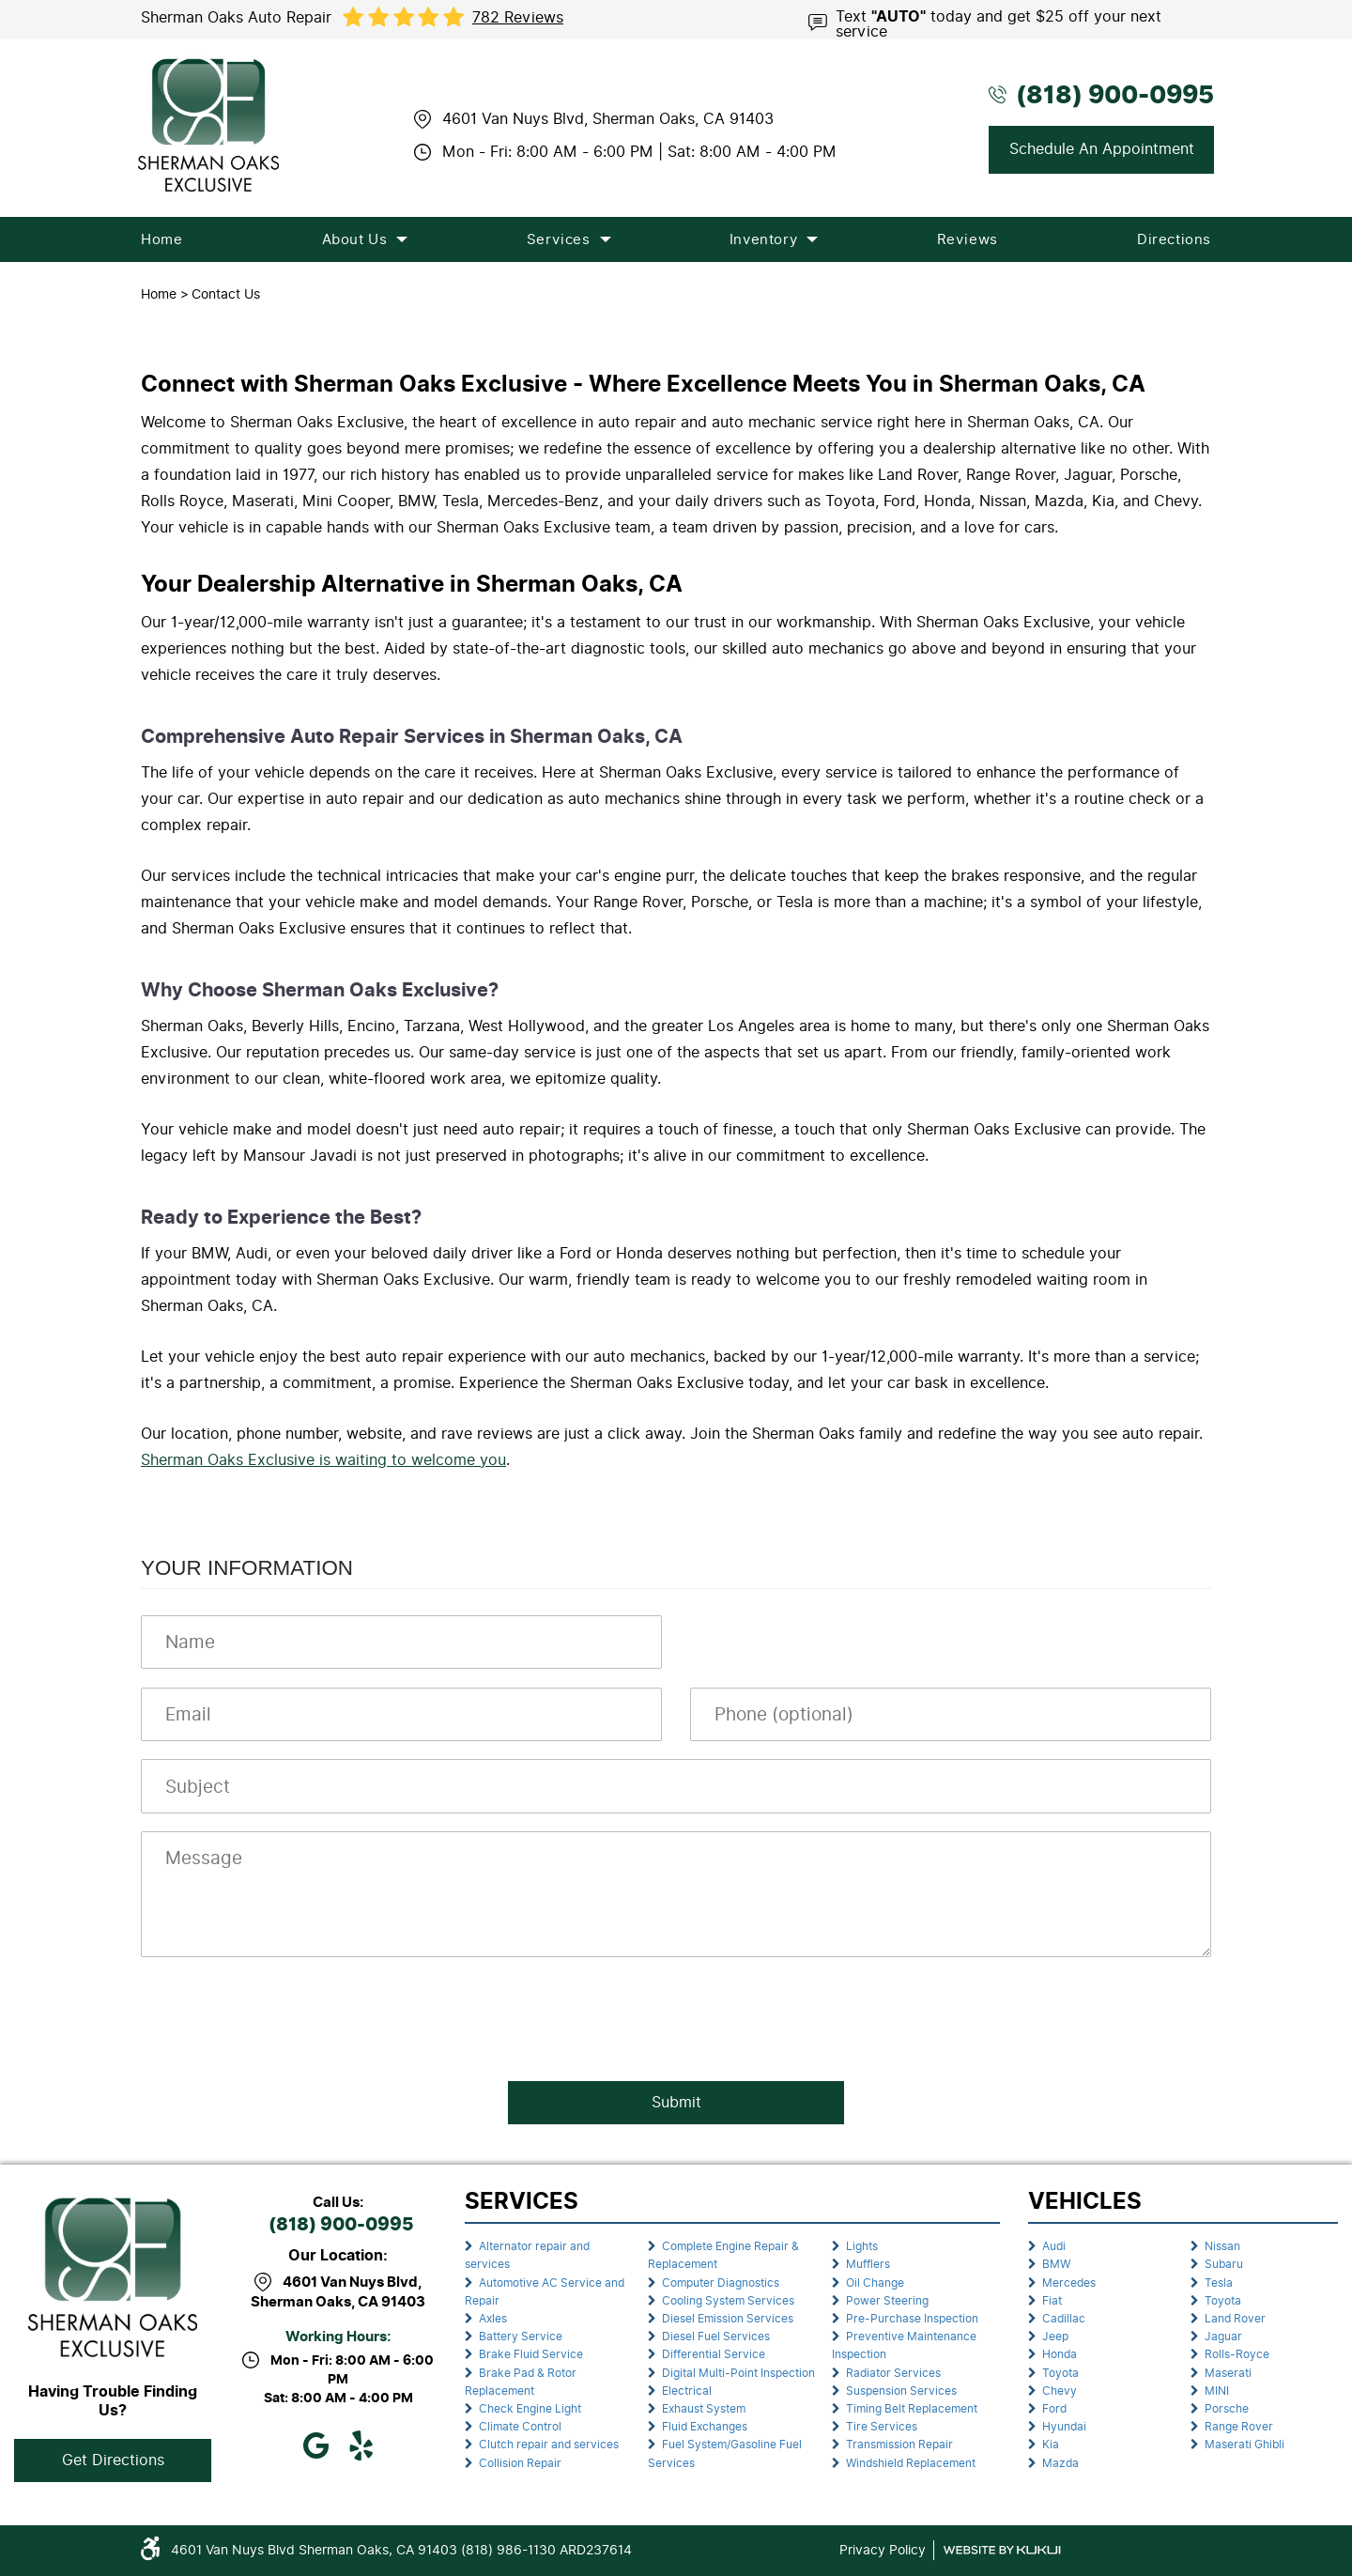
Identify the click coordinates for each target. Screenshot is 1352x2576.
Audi (1054, 2246)
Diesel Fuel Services (716, 2336)
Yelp (360, 2445)
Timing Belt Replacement (911, 2408)
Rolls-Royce (1237, 2354)
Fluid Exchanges (704, 2426)
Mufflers (868, 2264)
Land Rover (1235, 2318)
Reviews (967, 239)
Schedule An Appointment (1101, 149)
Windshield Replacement (911, 2463)
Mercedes (1069, 2283)
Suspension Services (901, 2391)
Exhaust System (703, 2408)
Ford (1054, 2408)
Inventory (763, 239)
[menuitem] (161, 239)
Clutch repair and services (549, 2444)
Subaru (1224, 2264)
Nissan (1222, 2246)
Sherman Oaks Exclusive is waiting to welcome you (323, 1460)
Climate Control (520, 2426)
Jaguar (1223, 2336)
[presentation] (283, 2012)
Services (559, 239)
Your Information (247, 1568)
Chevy (1059, 2391)
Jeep (1055, 2336)
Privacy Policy (882, 2549)
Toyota (1060, 2373)
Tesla (1219, 2283)
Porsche (1227, 2408)
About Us (355, 239)
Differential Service (713, 2354)
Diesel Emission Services (727, 2318)
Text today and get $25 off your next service (998, 22)
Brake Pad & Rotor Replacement (520, 2382)
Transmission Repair (899, 2444)
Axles (493, 2318)
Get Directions (113, 2460)
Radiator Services (893, 2373)
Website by (1002, 2550)
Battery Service (520, 2336)
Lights (862, 2246)
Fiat (1052, 2300)
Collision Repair (520, 2463)
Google (315, 2445)
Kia (1050, 2444)
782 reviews (517, 17)
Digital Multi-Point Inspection (738, 2373)
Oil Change (875, 2283)
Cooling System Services (728, 2300)
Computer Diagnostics (720, 2283)
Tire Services (881, 2426)
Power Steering (887, 2300)
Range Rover (1239, 2426)
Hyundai (1064, 2426)
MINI (1217, 2391)
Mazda (1060, 2463)
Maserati (1228, 2373)
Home (161, 239)
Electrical (687, 2391)
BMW (1056, 2264)
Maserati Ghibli (1244, 2444)
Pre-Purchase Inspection (912, 2318)
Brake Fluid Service (531, 2354)
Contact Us (226, 294)
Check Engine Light (530, 2408)
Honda (1059, 2354)
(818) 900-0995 (341, 2225)
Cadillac (1063, 2318)
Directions (1174, 239)
